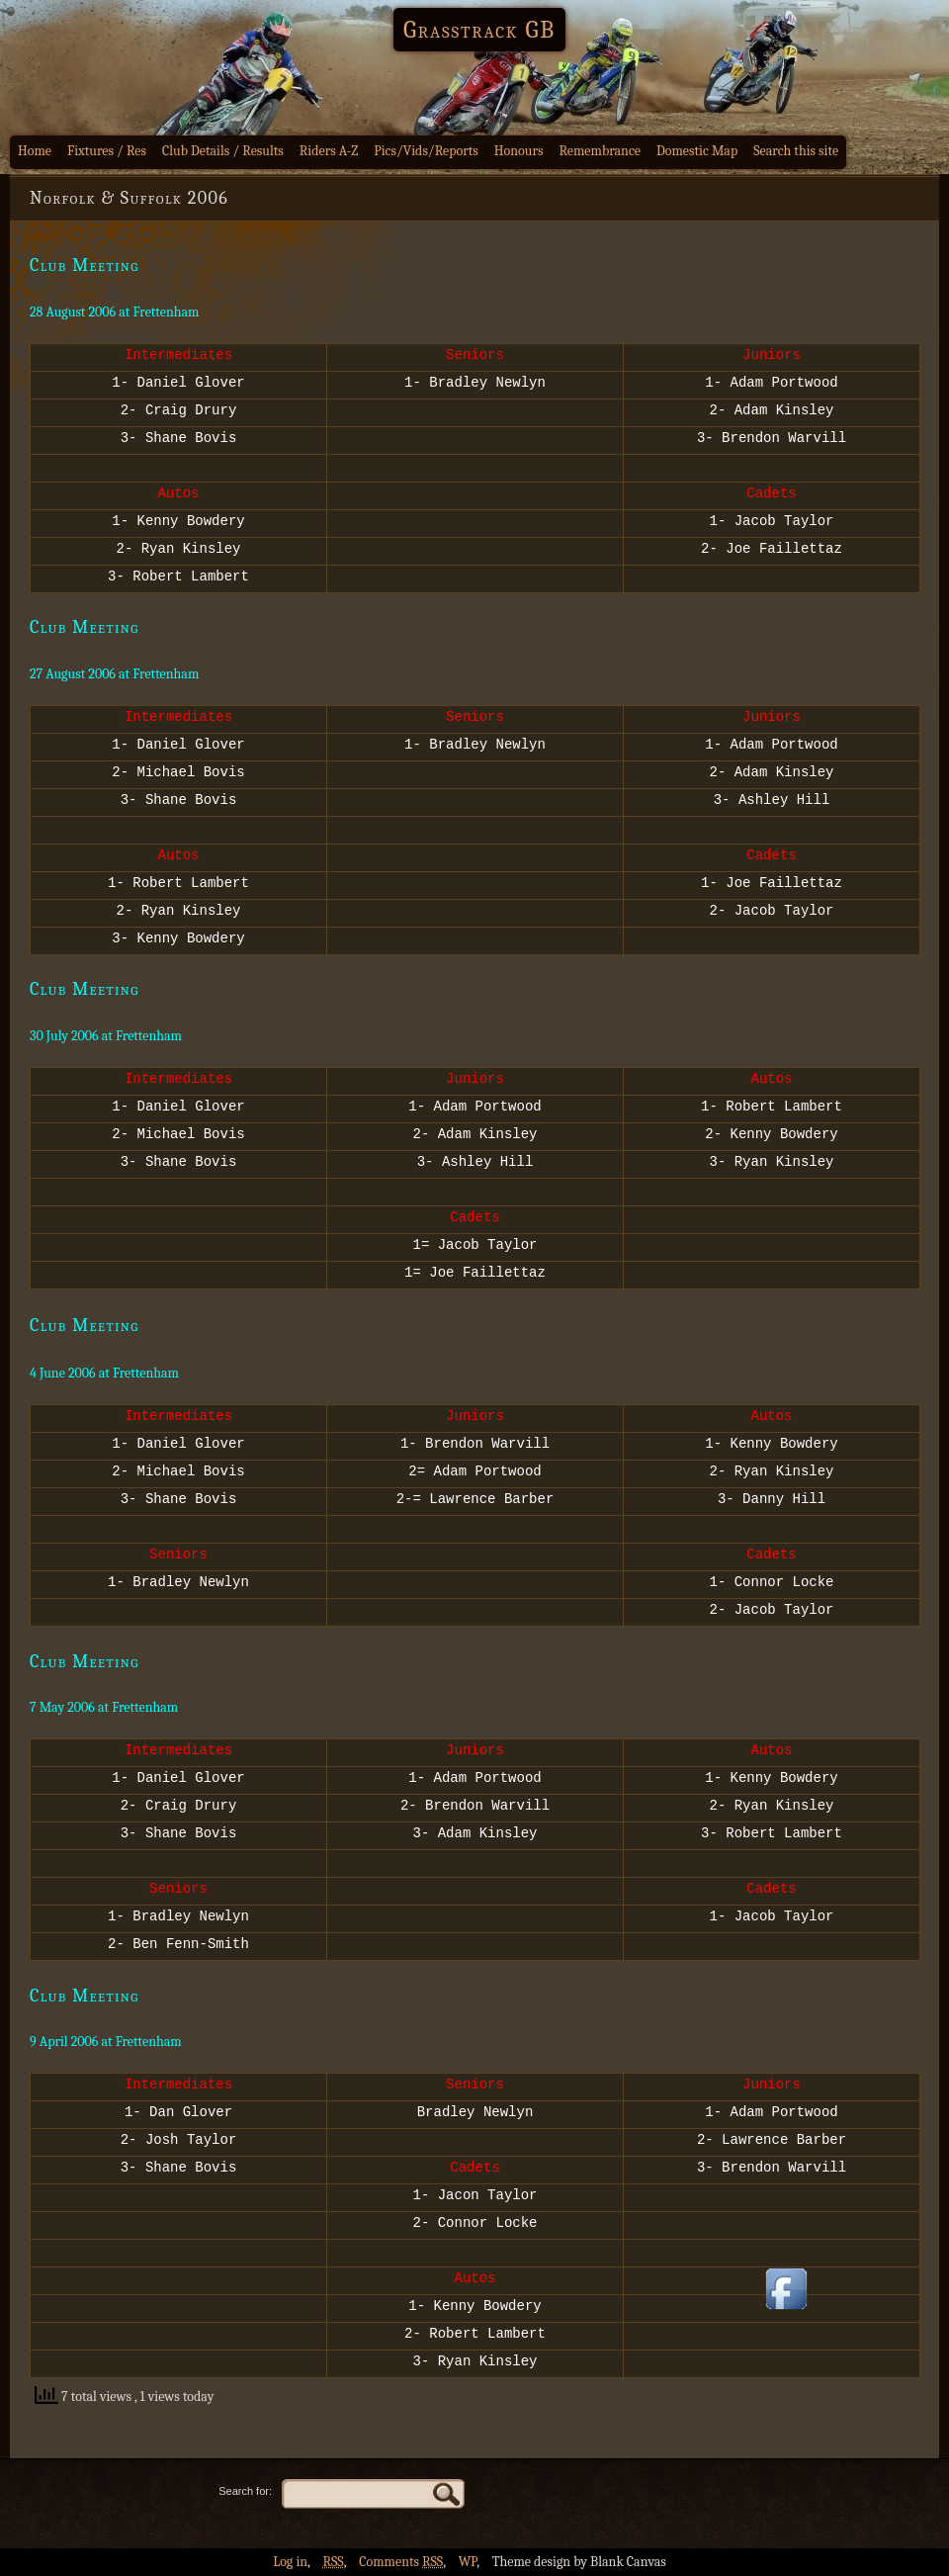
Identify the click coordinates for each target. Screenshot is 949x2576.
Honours (519, 150)
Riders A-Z (329, 150)
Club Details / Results (223, 150)
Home (34, 150)
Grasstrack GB (479, 30)
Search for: (245, 2491)
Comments (401, 2561)
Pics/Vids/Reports (426, 150)
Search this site (795, 150)
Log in (290, 2561)
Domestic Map (696, 150)
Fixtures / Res (106, 150)
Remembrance (600, 150)
